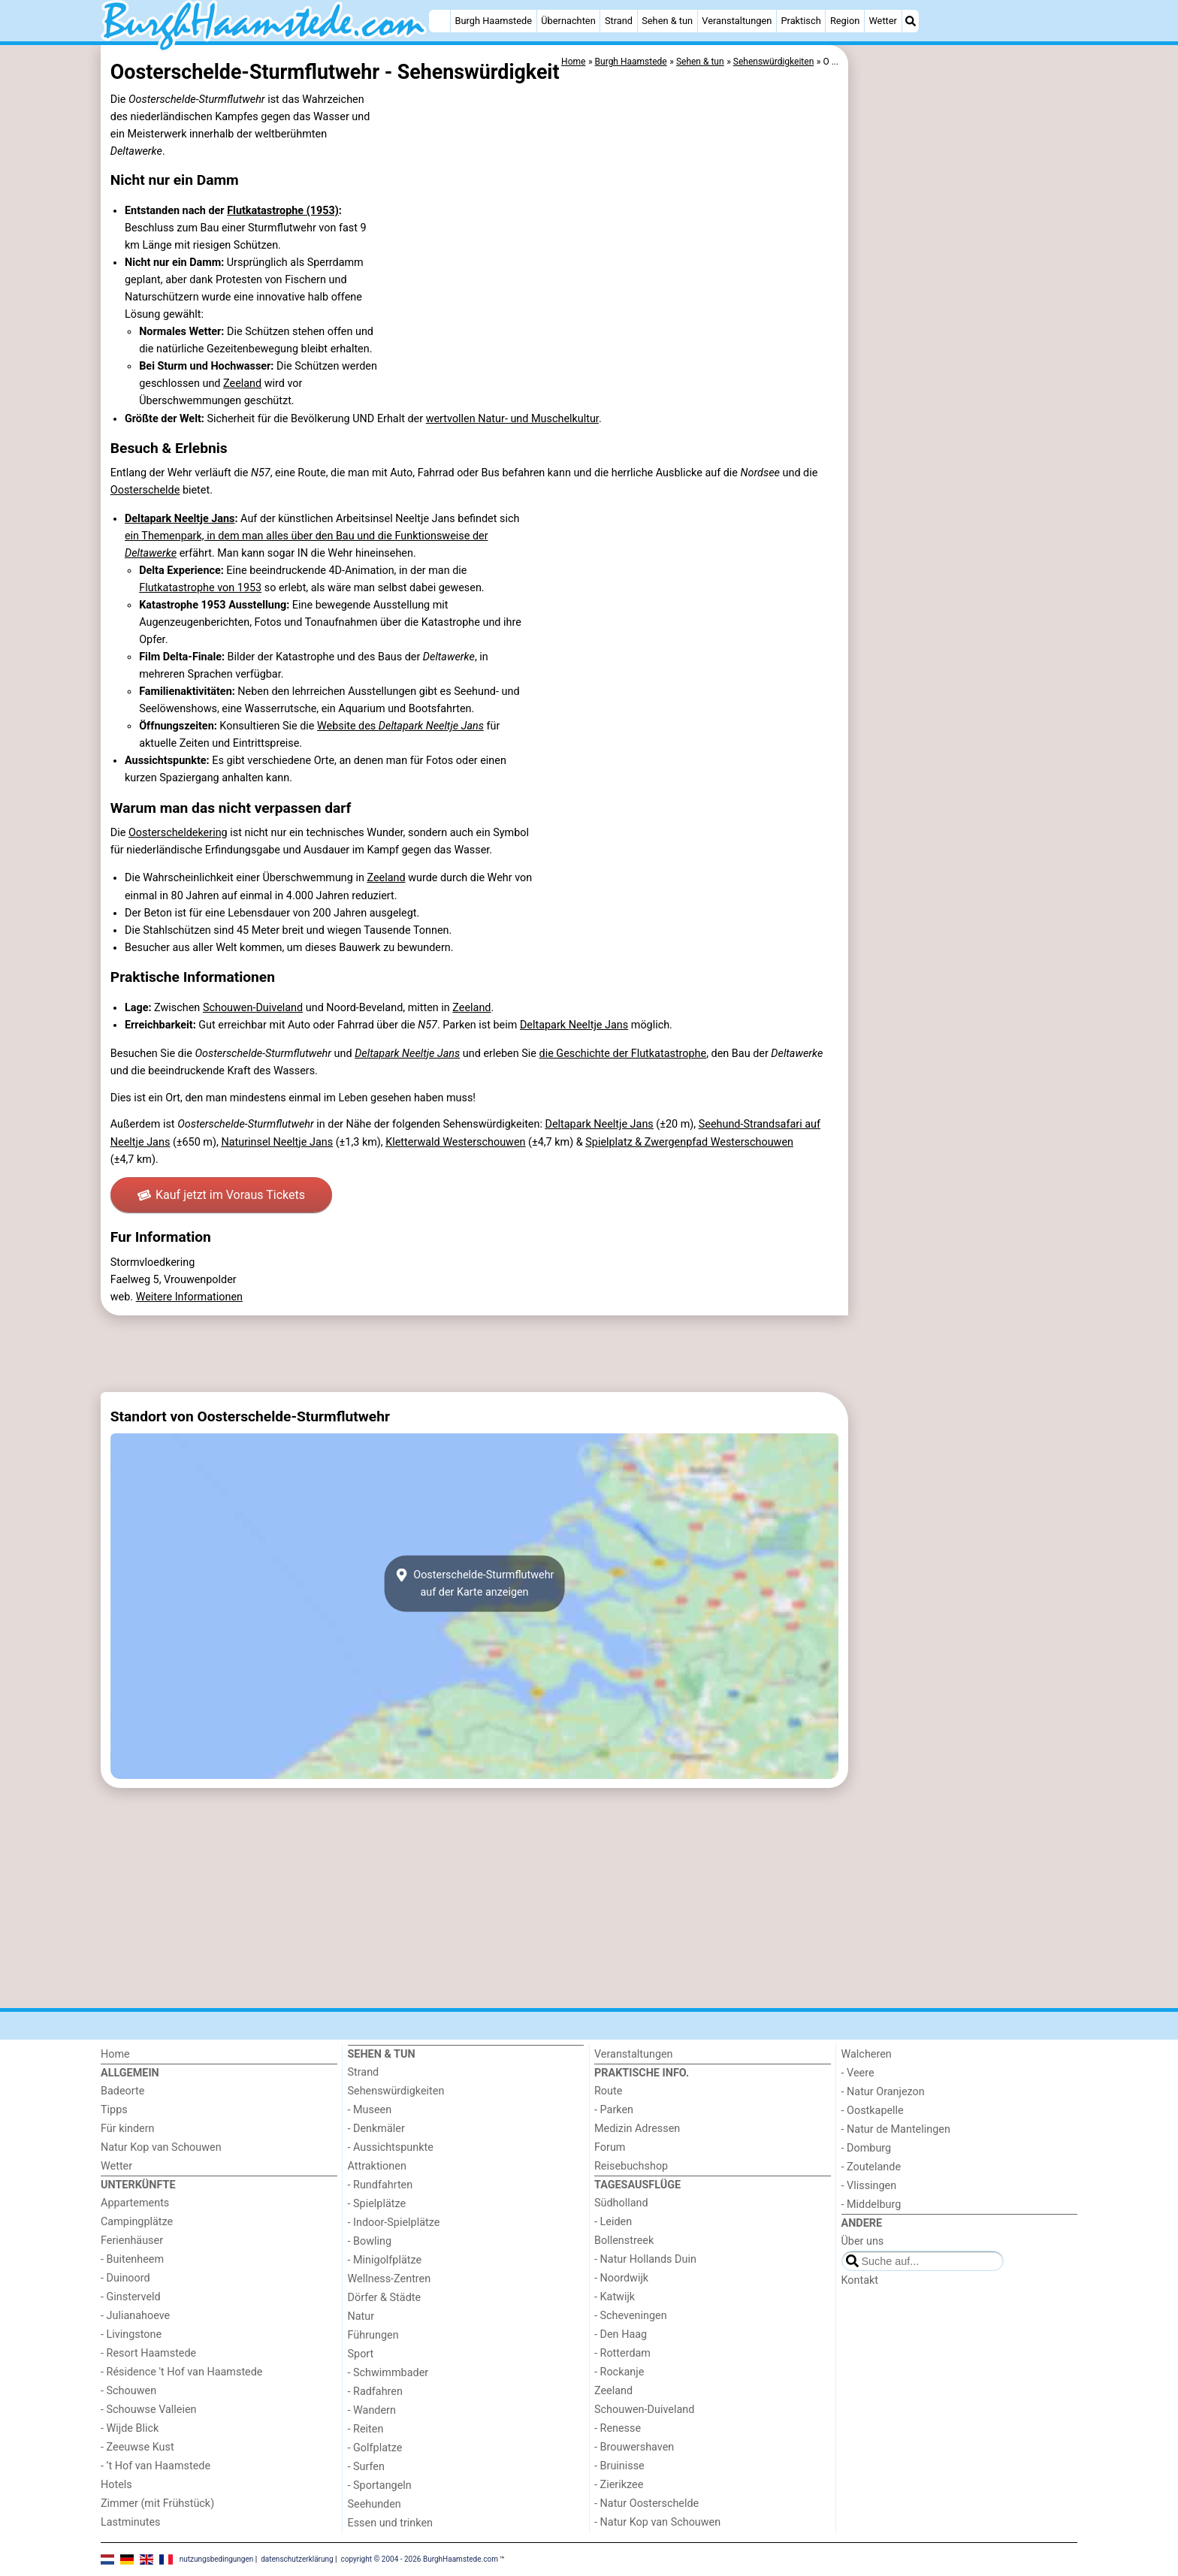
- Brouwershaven (634, 2447)
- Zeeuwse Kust (137, 2447)
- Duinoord (125, 2278)
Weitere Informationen (189, 1297)
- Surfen (366, 2466)
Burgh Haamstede (494, 20)
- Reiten (366, 2429)
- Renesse (617, 2428)
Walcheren (866, 2054)
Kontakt (860, 2280)
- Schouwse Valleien (149, 2409)
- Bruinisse (619, 2466)
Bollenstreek (624, 2240)
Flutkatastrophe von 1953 (200, 587)
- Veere (857, 2073)
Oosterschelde (145, 490)
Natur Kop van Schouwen (161, 2147)
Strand (619, 20)
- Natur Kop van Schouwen (657, 2522)
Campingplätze (137, 2221)
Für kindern (128, 2128)
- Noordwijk (621, 2278)
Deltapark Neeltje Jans (180, 518)
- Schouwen (128, 2390)
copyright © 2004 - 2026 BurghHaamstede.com (419, 2559)
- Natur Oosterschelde (646, 2503)
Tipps (114, 2109)
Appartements (135, 2203)
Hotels (116, 2484)
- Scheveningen (630, 2315)
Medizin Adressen (637, 2128)
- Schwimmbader (388, 2372)
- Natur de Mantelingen (895, 2129)
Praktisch (800, 20)
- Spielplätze (377, 2203)
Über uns (862, 2241)
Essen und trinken (390, 2523)
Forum (609, 2147)
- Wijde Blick (130, 2428)
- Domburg (866, 2148)
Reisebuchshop (631, 2166)
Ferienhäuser (132, 2240)
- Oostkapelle (872, 2110)
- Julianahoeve (135, 2315)
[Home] (439, 21)
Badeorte (122, 2091)
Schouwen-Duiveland (253, 1007)
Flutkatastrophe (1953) (283, 210)
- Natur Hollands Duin (645, 2259)
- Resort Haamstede (148, 2353)
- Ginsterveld (131, 2297)
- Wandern (372, 2410)
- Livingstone (131, 2334)
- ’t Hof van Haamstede (155, 2466)
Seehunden (374, 2504)
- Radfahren (375, 2391)
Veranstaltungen (737, 20)
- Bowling (370, 2241)
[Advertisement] (964, 390)
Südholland (621, 2203)
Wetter (882, 20)
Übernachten (568, 20)
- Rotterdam (622, 2353)
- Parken (613, 2109)
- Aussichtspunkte (390, 2147)
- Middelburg (871, 2204)
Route (608, 2091)
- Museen (370, 2109)
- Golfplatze (375, 2448)
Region (844, 20)
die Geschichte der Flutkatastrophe (623, 1053)
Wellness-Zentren (389, 2278)
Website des (400, 726)
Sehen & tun (667, 20)
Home (115, 2054)
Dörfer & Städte (384, 2297)
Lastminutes (130, 2522)
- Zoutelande (871, 2167)
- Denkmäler (376, 2128)
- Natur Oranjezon (883, 2091)
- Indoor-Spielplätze (394, 2222)
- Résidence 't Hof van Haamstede (182, 2372)
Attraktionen (377, 2166)
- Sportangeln (380, 2485)
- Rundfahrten (380, 2185)
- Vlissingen (869, 2185)
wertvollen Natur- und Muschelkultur (512, 418)
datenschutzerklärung (297, 2559)
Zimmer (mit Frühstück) (157, 2503)
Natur (361, 2316)
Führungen (373, 2335)
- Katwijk (614, 2297)
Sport (361, 2354)
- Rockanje (619, 2372)
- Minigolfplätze (385, 2260)
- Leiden (613, 2221)
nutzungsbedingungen (217, 2559)
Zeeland (242, 383)
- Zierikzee (618, 2484)
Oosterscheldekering (178, 832)
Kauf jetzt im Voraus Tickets (221, 1195)
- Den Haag (620, 2334)
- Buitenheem (132, 2259)
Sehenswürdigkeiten (396, 2091)
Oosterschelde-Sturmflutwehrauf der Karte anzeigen (474, 1584)
